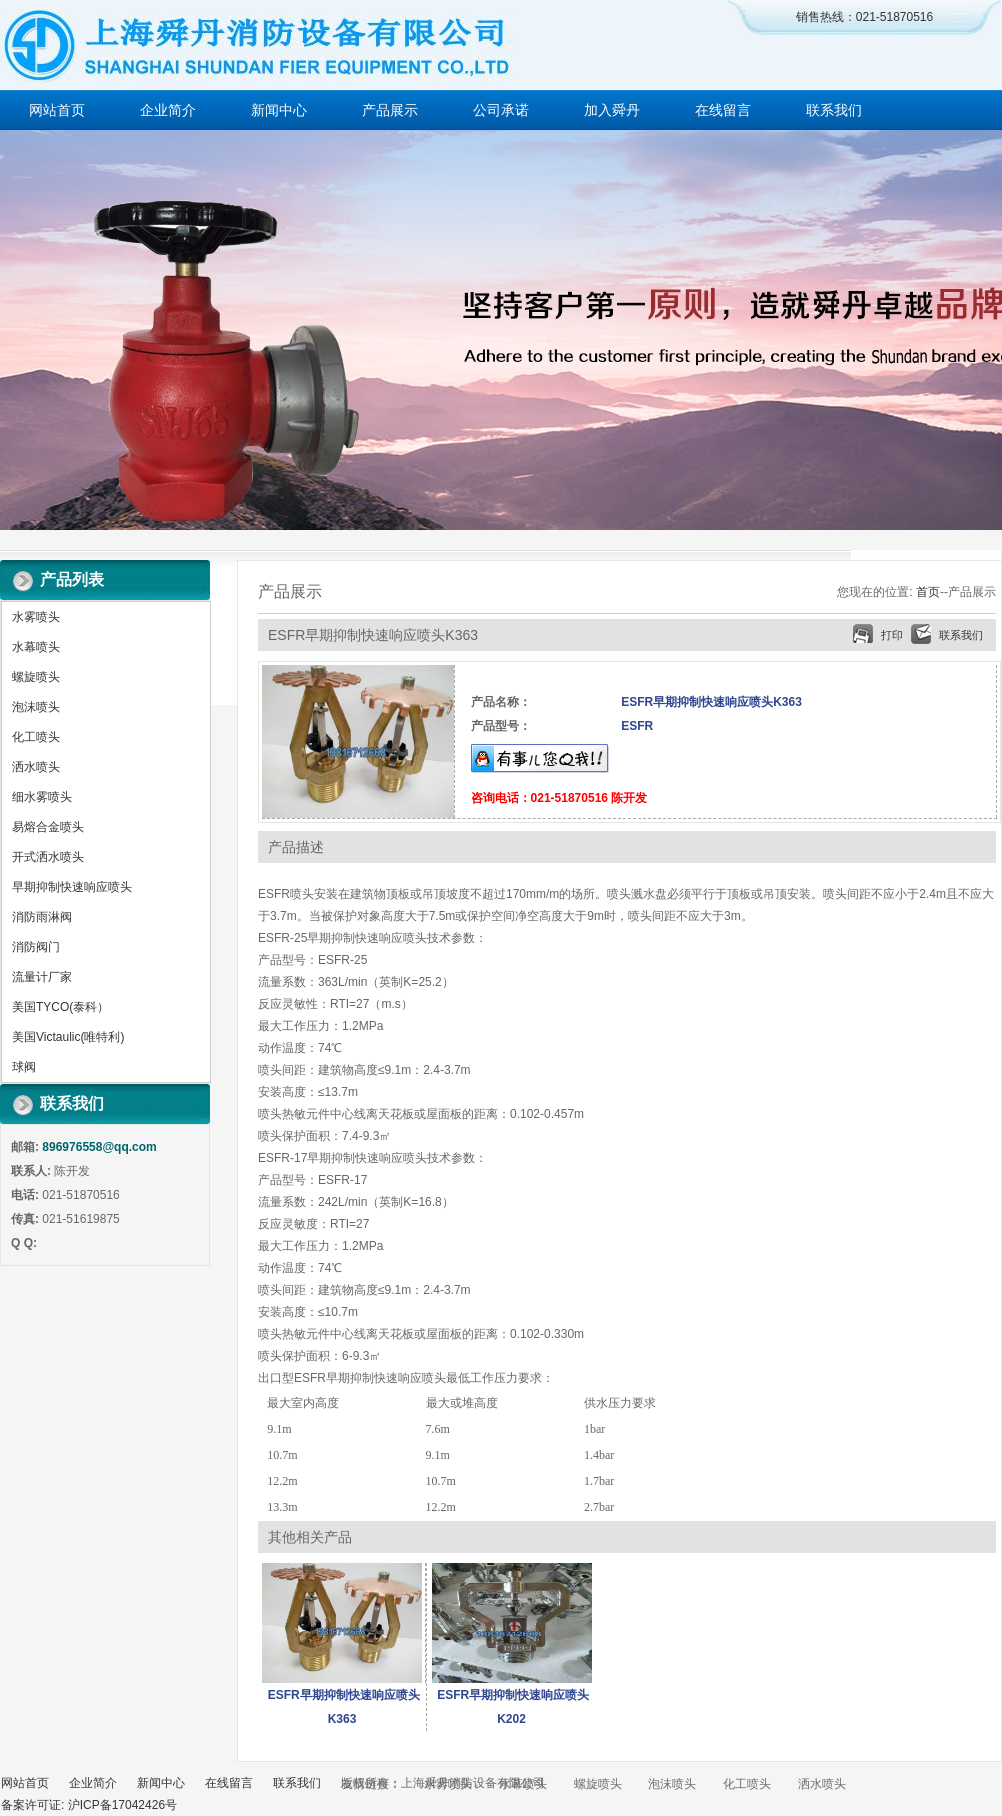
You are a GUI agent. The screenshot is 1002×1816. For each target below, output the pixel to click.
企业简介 (168, 110)
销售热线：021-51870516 (864, 17)
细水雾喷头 (42, 797)
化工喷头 (36, 737)
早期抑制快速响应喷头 (72, 887)
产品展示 (390, 110)
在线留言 (723, 110)
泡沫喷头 (36, 707)
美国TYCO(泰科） (60, 1007)
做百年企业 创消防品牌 (501, 330)
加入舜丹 (612, 110)
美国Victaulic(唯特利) (68, 1037)
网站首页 (57, 110)
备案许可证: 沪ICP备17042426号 (89, 1805)
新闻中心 (279, 110)
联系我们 (834, 110)
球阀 (24, 1067)
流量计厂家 (42, 977)
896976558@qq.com (99, 1147)
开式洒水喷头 (48, 857)
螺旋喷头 (36, 677)
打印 (892, 635)
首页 (928, 592)
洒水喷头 (36, 767)
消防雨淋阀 (42, 917)
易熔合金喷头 (48, 827)
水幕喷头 (36, 647)
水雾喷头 (36, 617)
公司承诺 (501, 110)
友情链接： (371, 1784)
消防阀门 (36, 947)
